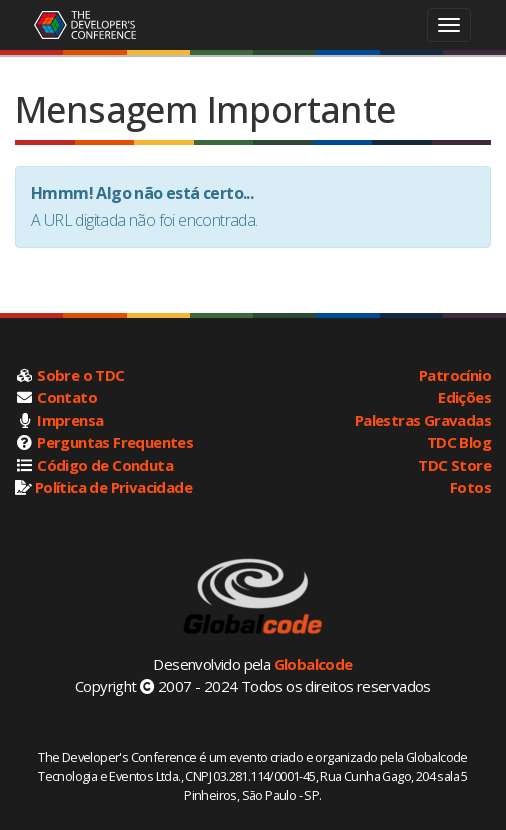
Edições (464, 397)
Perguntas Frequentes (115, 442)
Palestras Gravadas (423, 420)
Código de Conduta (105, 465)
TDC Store (454, 465)
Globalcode (313, 664)
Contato (67, 397)
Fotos (470, 487)
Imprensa (70, 420)
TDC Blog (459, 442)
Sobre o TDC (80, 375)
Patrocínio (455, 375)
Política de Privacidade (113, 487)
